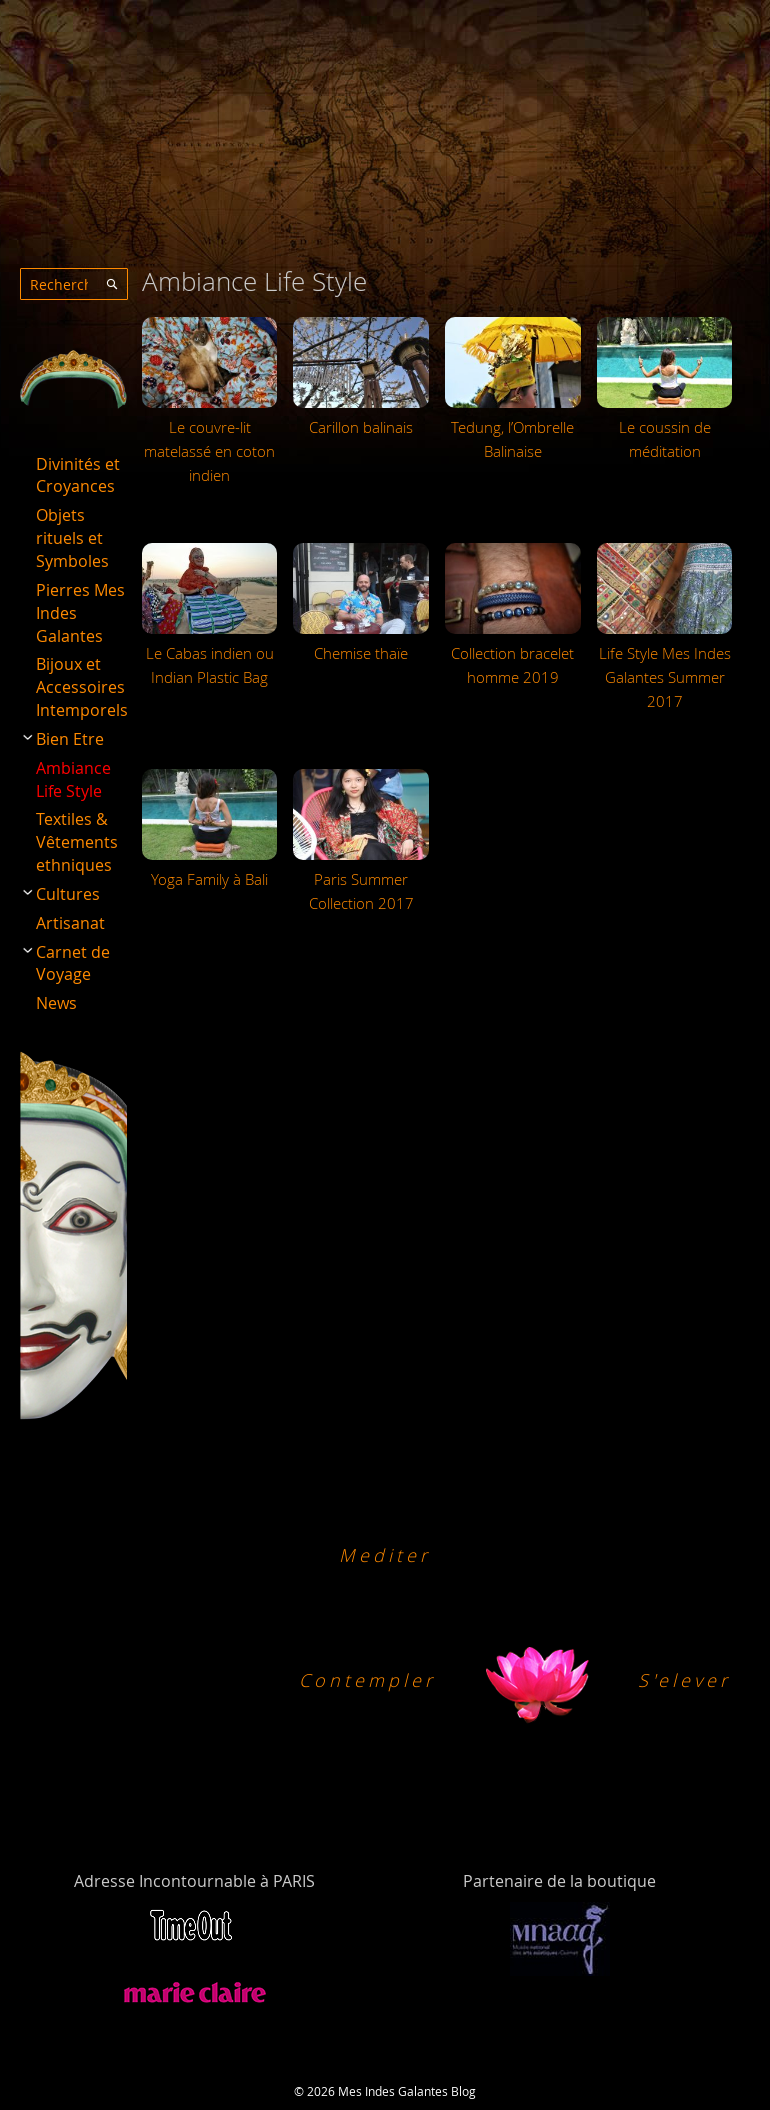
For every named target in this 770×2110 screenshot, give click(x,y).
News (56, 1003)
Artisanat (70, 923)
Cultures (68, 894)
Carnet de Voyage (73, 963)
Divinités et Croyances (78, 475)
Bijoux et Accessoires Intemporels (82, 687)
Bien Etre (70, 739)
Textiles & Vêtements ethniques (77, 842)
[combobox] (74, 284)
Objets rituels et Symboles (72, 538)
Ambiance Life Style (73, 779)
